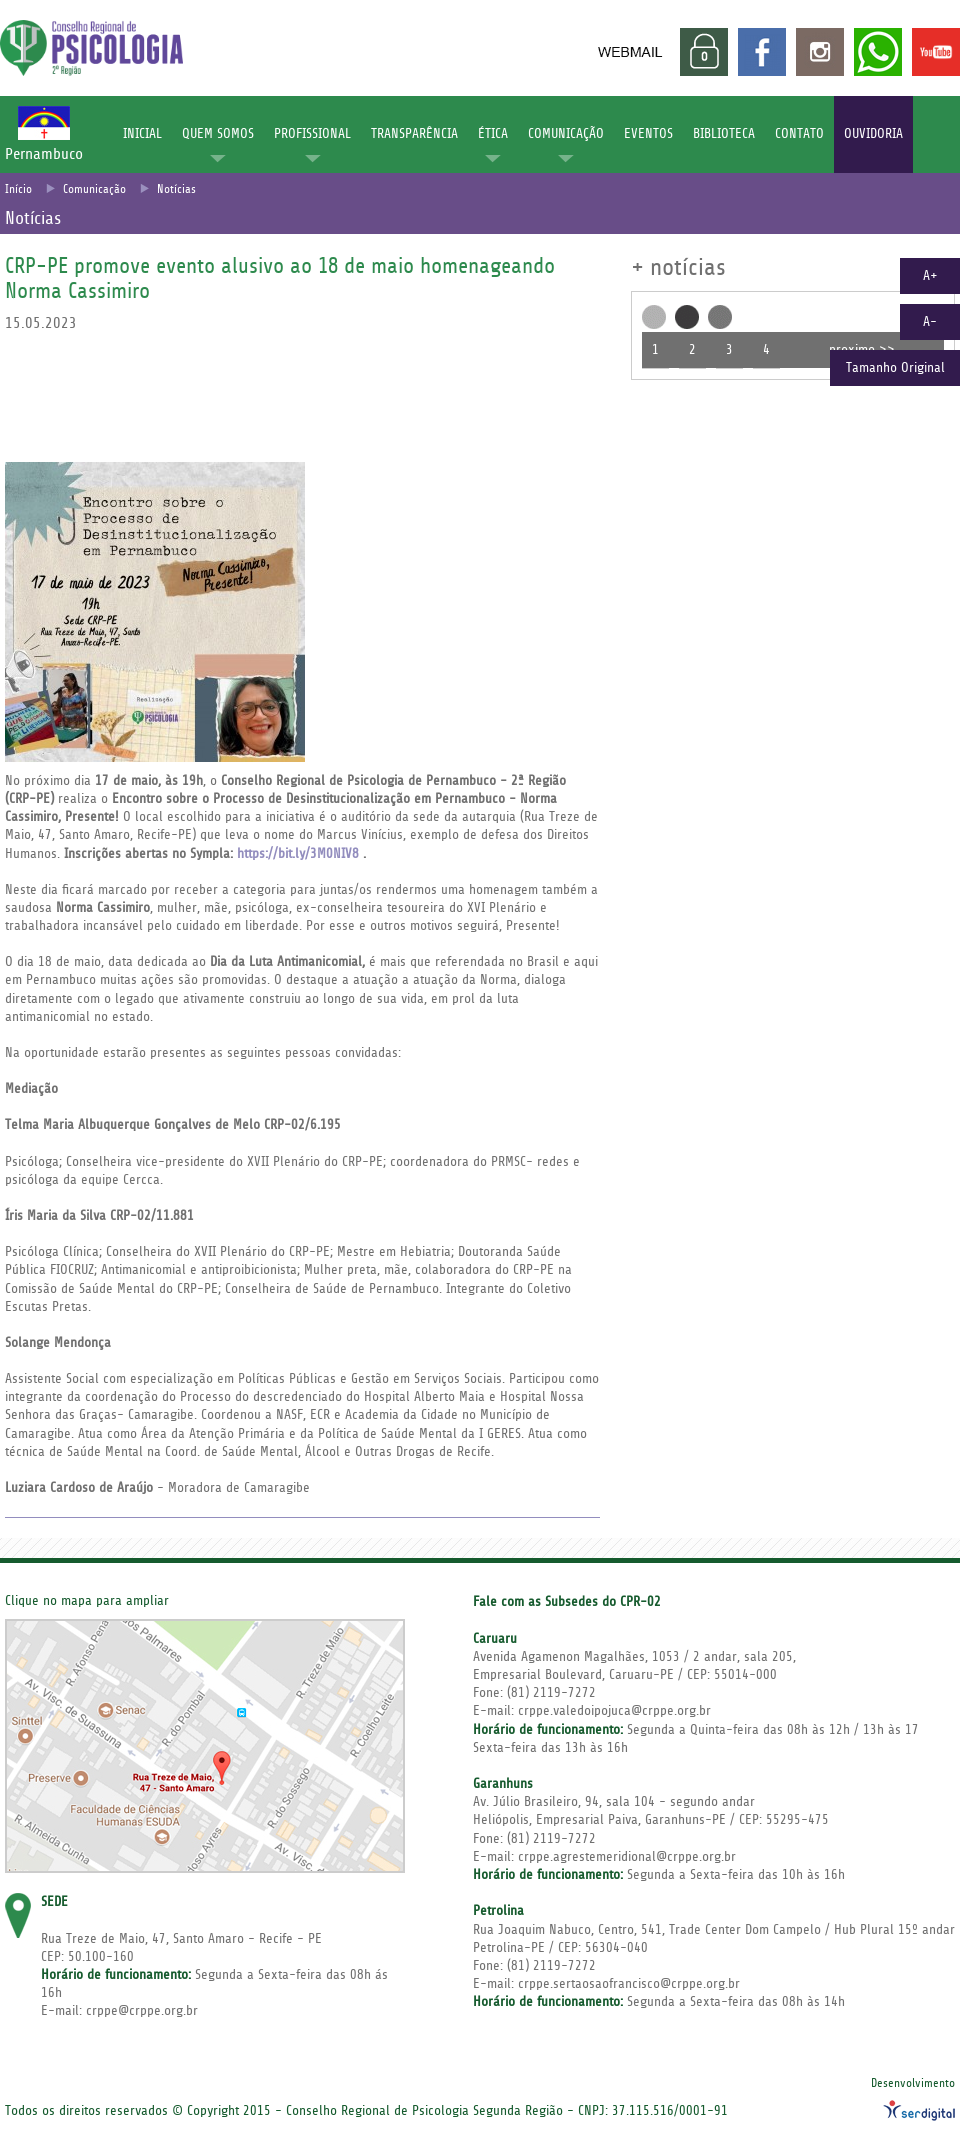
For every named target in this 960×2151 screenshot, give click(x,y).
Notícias (176, 189)
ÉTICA (493, 134)
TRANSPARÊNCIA (414, 134)
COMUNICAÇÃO (566, 134)
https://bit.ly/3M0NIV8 (298, 854)
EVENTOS (648, 134)
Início (18, 189)
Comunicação (94, 189)
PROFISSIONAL (312, 134)
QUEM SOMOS (218, 134)
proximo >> (862, 350)
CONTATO (799, 134)
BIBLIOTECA (724, 134)
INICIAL (142, 134)
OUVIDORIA (873, 134)
